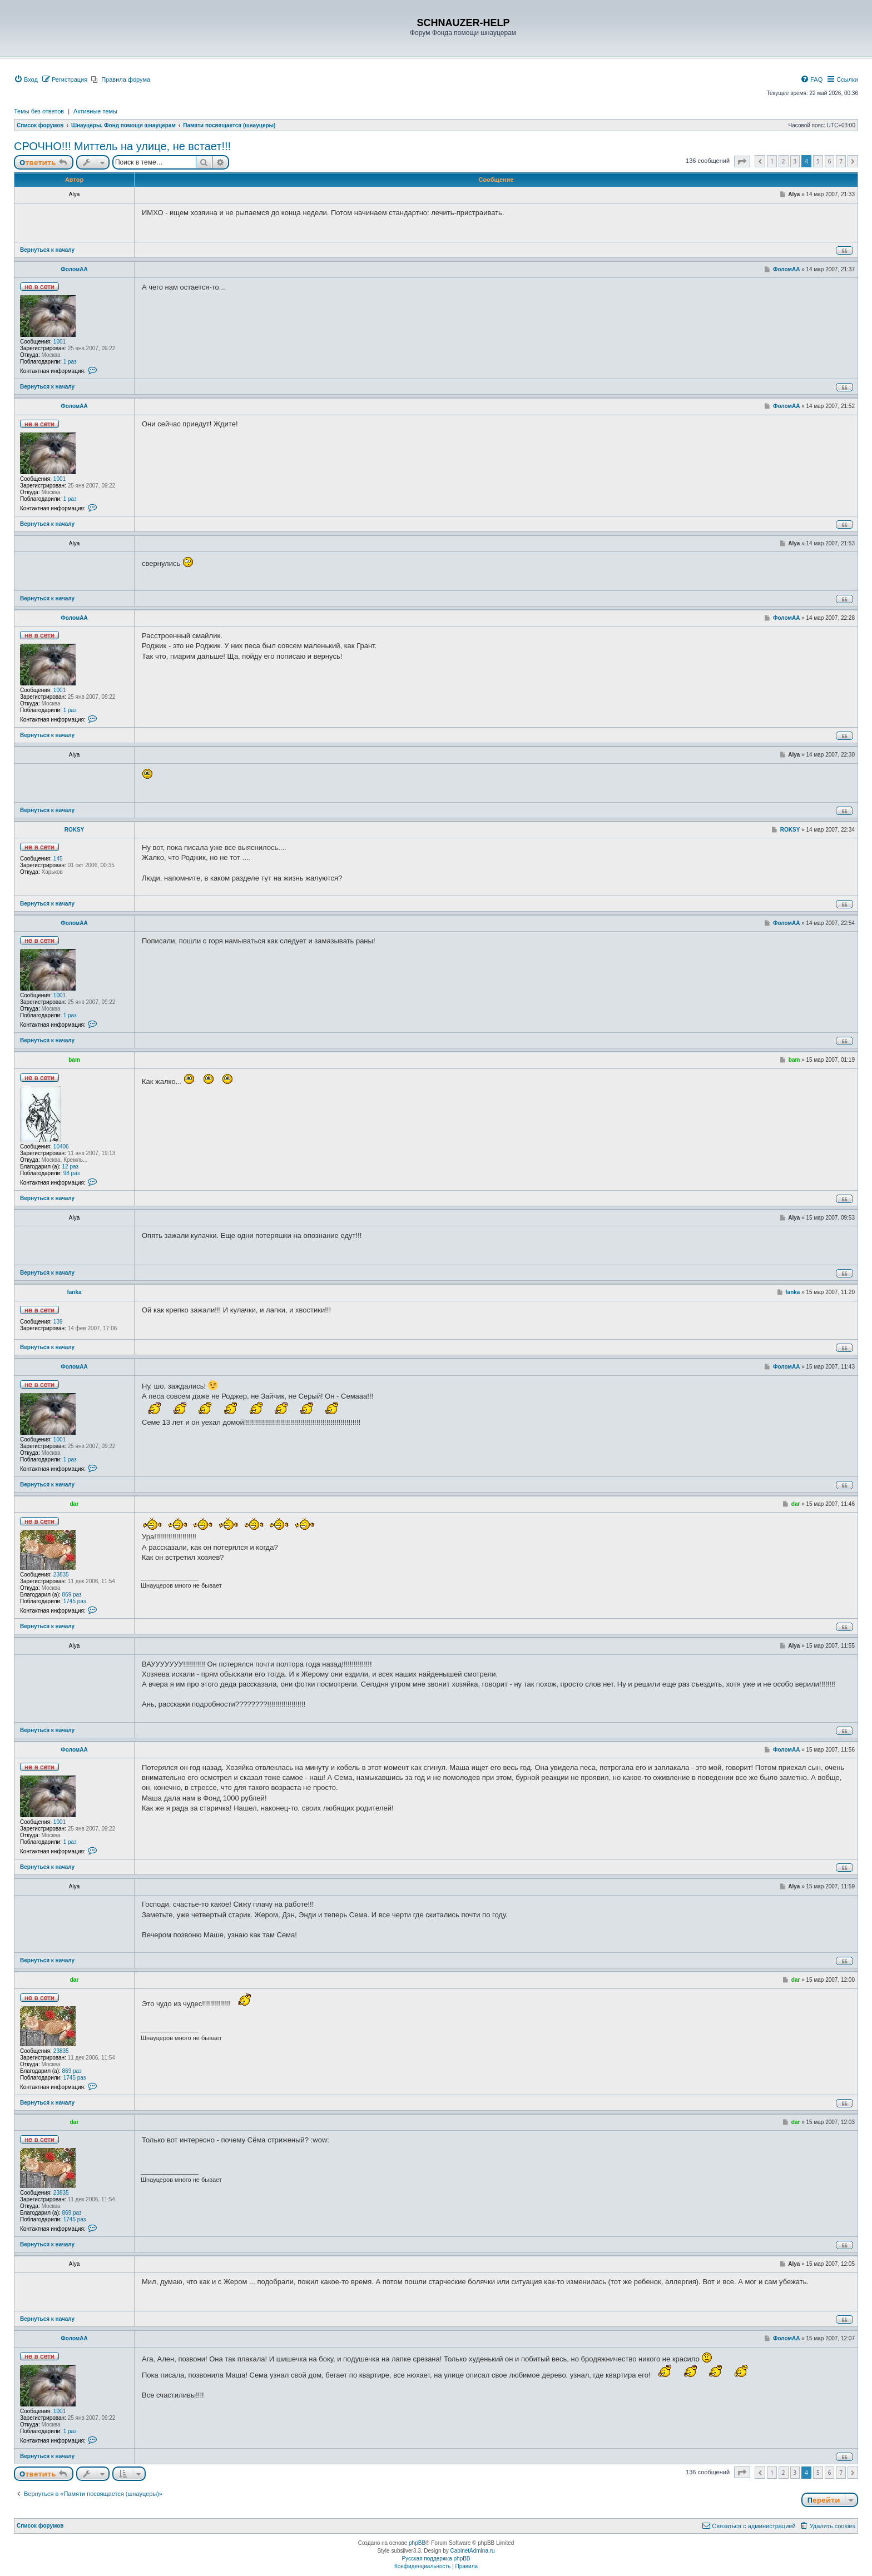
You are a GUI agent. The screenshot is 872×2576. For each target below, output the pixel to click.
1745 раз (74, 1601)
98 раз (71, 1173)
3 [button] (795, 161)
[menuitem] (26, 79)
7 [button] (841, 161)
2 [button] (783, 161)
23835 (61, 1575)
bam (74, 1060)
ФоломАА (74, 269)
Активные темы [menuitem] (95, 111)
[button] (742, 161)
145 (58, 859)
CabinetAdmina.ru (472, 2551)
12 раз (70, 1166)
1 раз (70, 362)
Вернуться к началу (47, 250)
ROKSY (75, 830)
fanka (74, 1292)
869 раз (72, 1595)
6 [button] (829, 161)
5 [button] (818, 161)
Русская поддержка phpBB (436, 2558)
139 (58, 1322)
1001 (59, 342)
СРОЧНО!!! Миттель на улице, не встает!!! (122, 146)
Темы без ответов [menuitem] (39, 111)
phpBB (417, 2543)
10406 (61, 1146)
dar (74, 1504)
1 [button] (772, 161)
